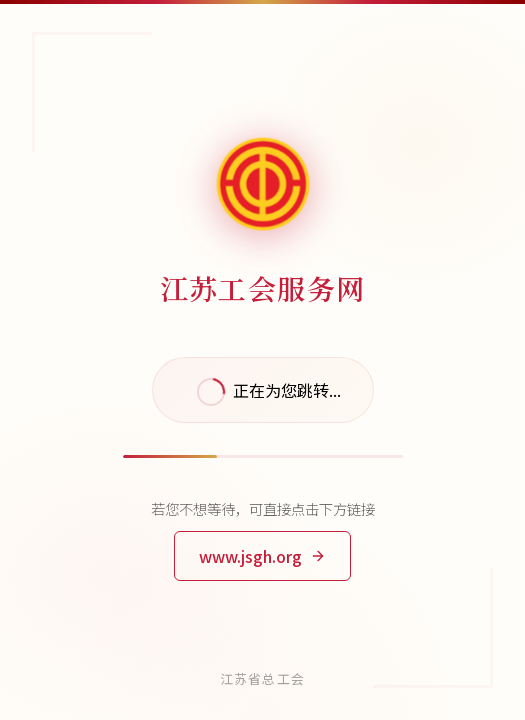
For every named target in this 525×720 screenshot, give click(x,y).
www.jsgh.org (262, 556)
